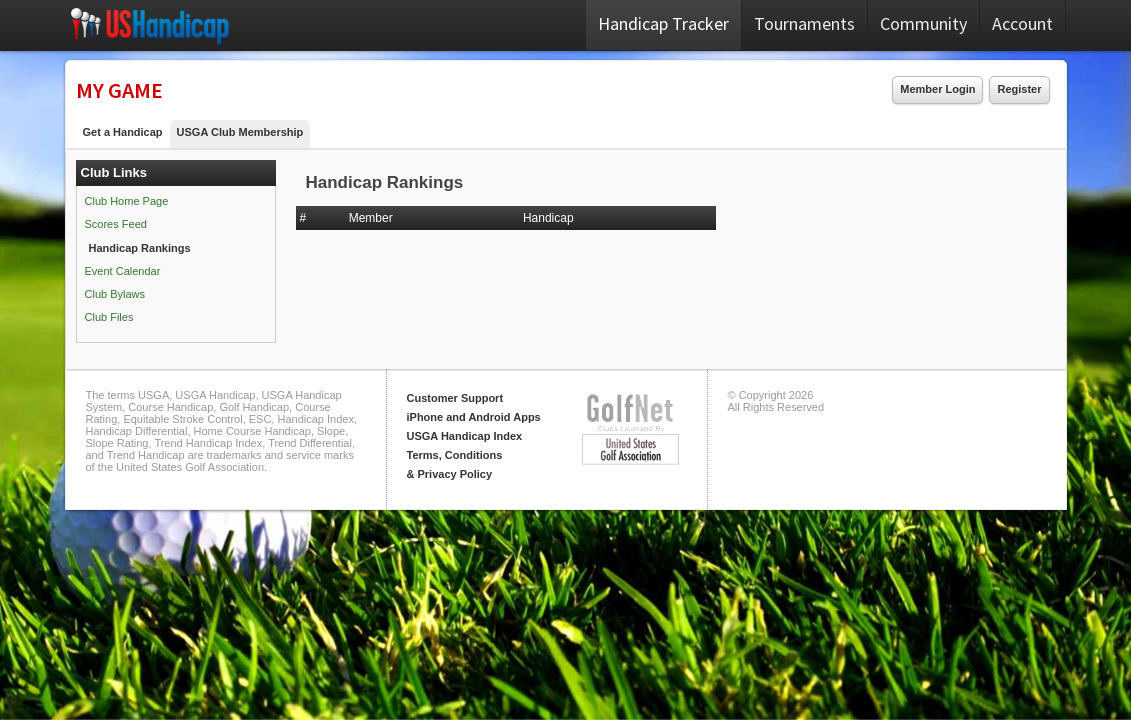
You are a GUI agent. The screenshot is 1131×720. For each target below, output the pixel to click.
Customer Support (455, 398)
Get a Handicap (123, 132)
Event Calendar (123, 271)
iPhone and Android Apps (474, 417)
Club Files (109, 317)
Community (923, 23)
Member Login (937, 89)
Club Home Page (127, 201)
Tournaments (804, 23)
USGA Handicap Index (465, 436)
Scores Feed (116, 224)
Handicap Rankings (140, 248)
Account (1022, 23)
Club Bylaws (115, 294)
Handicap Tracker (663, 23)
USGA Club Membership (240, 132)
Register (1019, 89)
